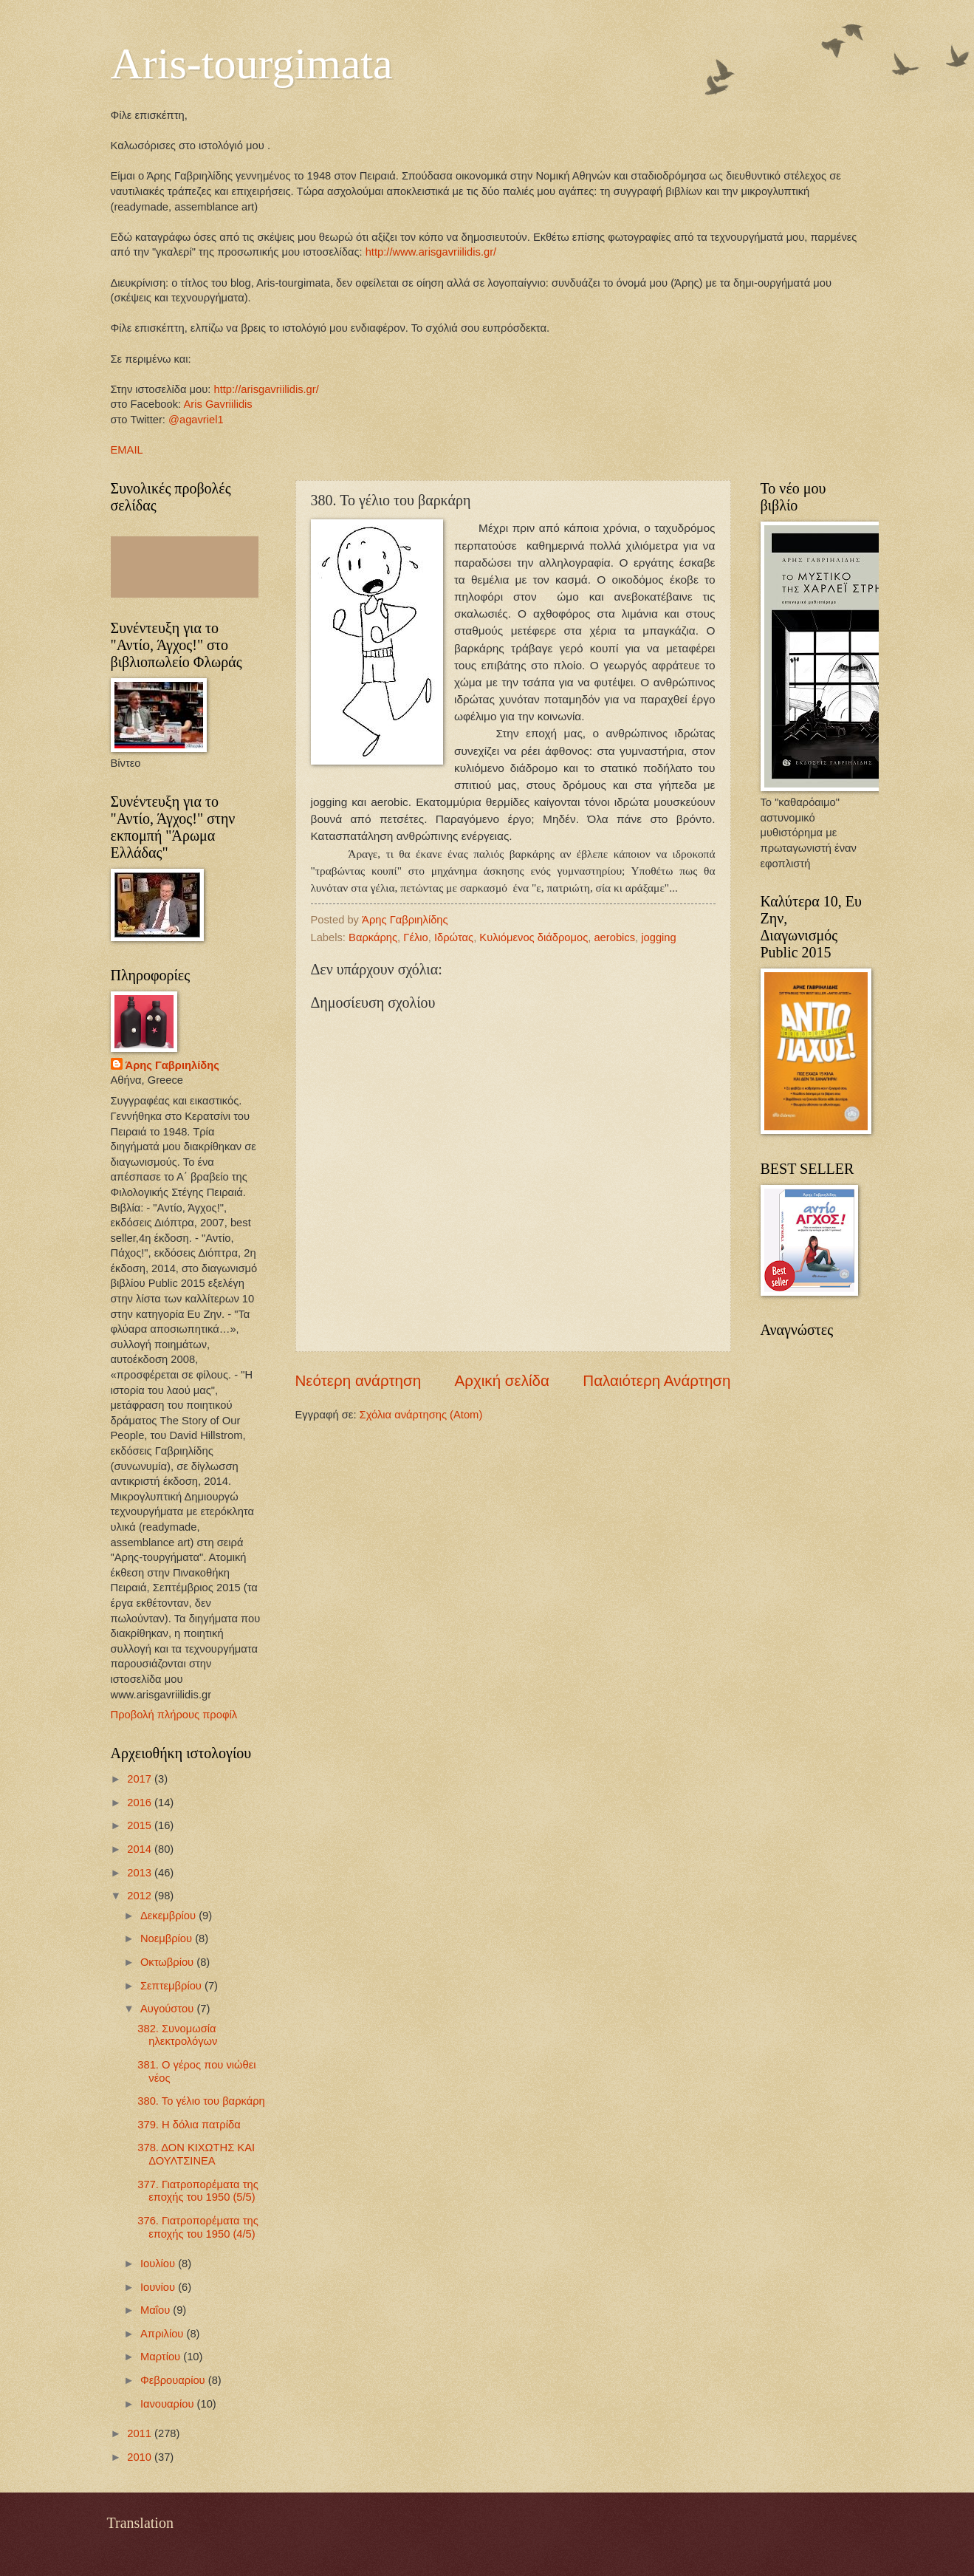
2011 (140, 2433)
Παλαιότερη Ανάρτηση (656, 1380)
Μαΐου (156, 2310)
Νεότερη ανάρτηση (358, 1380)
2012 (140, 1896)
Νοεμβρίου (167, 1938)
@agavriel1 (196, 420)
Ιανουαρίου (168, 2404)
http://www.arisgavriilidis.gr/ (430, 252)
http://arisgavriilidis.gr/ (265, 389)
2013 (140, 1873)
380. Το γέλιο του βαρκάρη (200, 2101)
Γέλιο (415, 937)
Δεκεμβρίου (169, 1915)
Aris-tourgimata (252, 63)
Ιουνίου (159, 2287)
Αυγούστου (168, 2009)
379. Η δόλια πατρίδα (188, 2125)
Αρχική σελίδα (502, 1380)
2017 (140, 1779)
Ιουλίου (159, 2263)
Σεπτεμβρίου (172, 1986)
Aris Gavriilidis (217, 404)
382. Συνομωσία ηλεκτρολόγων (177, 2035)
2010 (140, 2457)
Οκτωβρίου (168, 1962)
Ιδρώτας (453, 937)
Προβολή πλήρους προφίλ (174, 1715)
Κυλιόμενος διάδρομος (533, 937)
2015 (140, 1825)
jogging (658, 937)
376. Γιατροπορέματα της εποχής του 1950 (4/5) (197, 2227)
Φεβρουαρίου (174, 2380)
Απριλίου (163, 2334)
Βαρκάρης (373, 937)
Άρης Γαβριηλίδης (172, 1065)
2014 (140, 1849)
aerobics (614, 937)
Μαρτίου (161, 2357)
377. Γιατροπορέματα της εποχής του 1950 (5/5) (197, 2191)
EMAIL (127, 450)
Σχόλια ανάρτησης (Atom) (421, 1415)
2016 (140, 1802)
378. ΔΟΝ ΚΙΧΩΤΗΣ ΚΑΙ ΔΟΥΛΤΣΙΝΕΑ (196, 2154)
